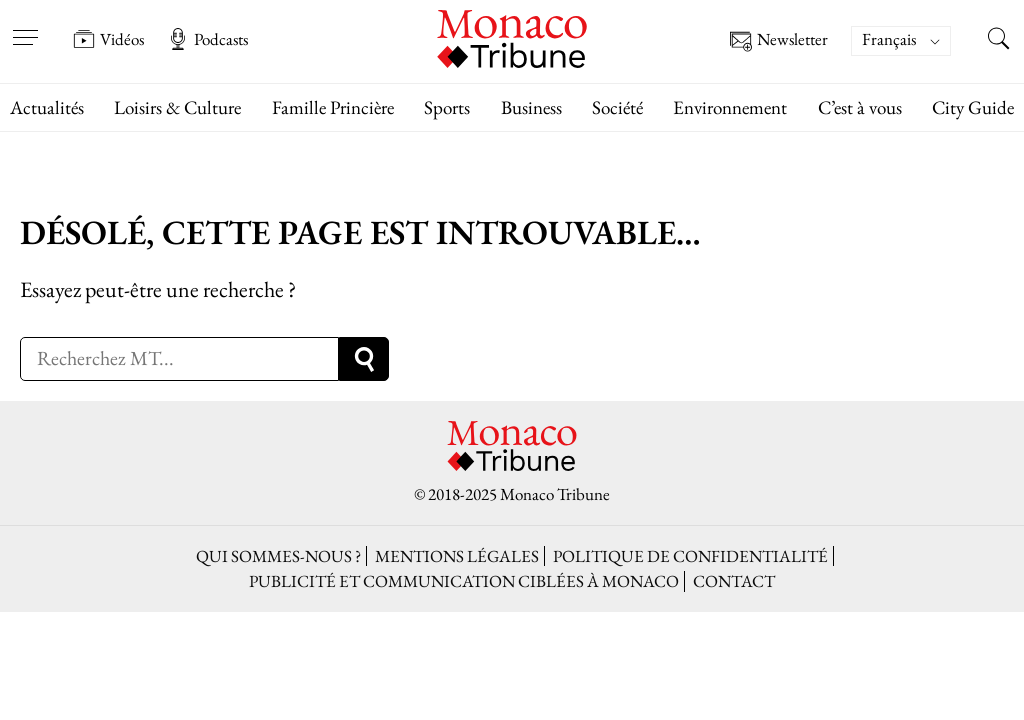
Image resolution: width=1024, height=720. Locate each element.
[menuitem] (901, 41)
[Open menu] (25, 25)
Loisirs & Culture (177, 107)
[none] (911, 41)
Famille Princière (333, 107)
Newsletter (779, 41)
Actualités (47, 107)
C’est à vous (860, 107)
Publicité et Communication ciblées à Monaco (464, 581)
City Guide (973, 107)
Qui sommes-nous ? (278, 556)
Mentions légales (457, 556)
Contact (734, 581)
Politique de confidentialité (690, 556)
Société (617, 107)
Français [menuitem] (889, 39)
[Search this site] (999, 41)
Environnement (730, 107)
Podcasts (207, 39)
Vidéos (108, 39)
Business (531, 107)
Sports (447, 107)
